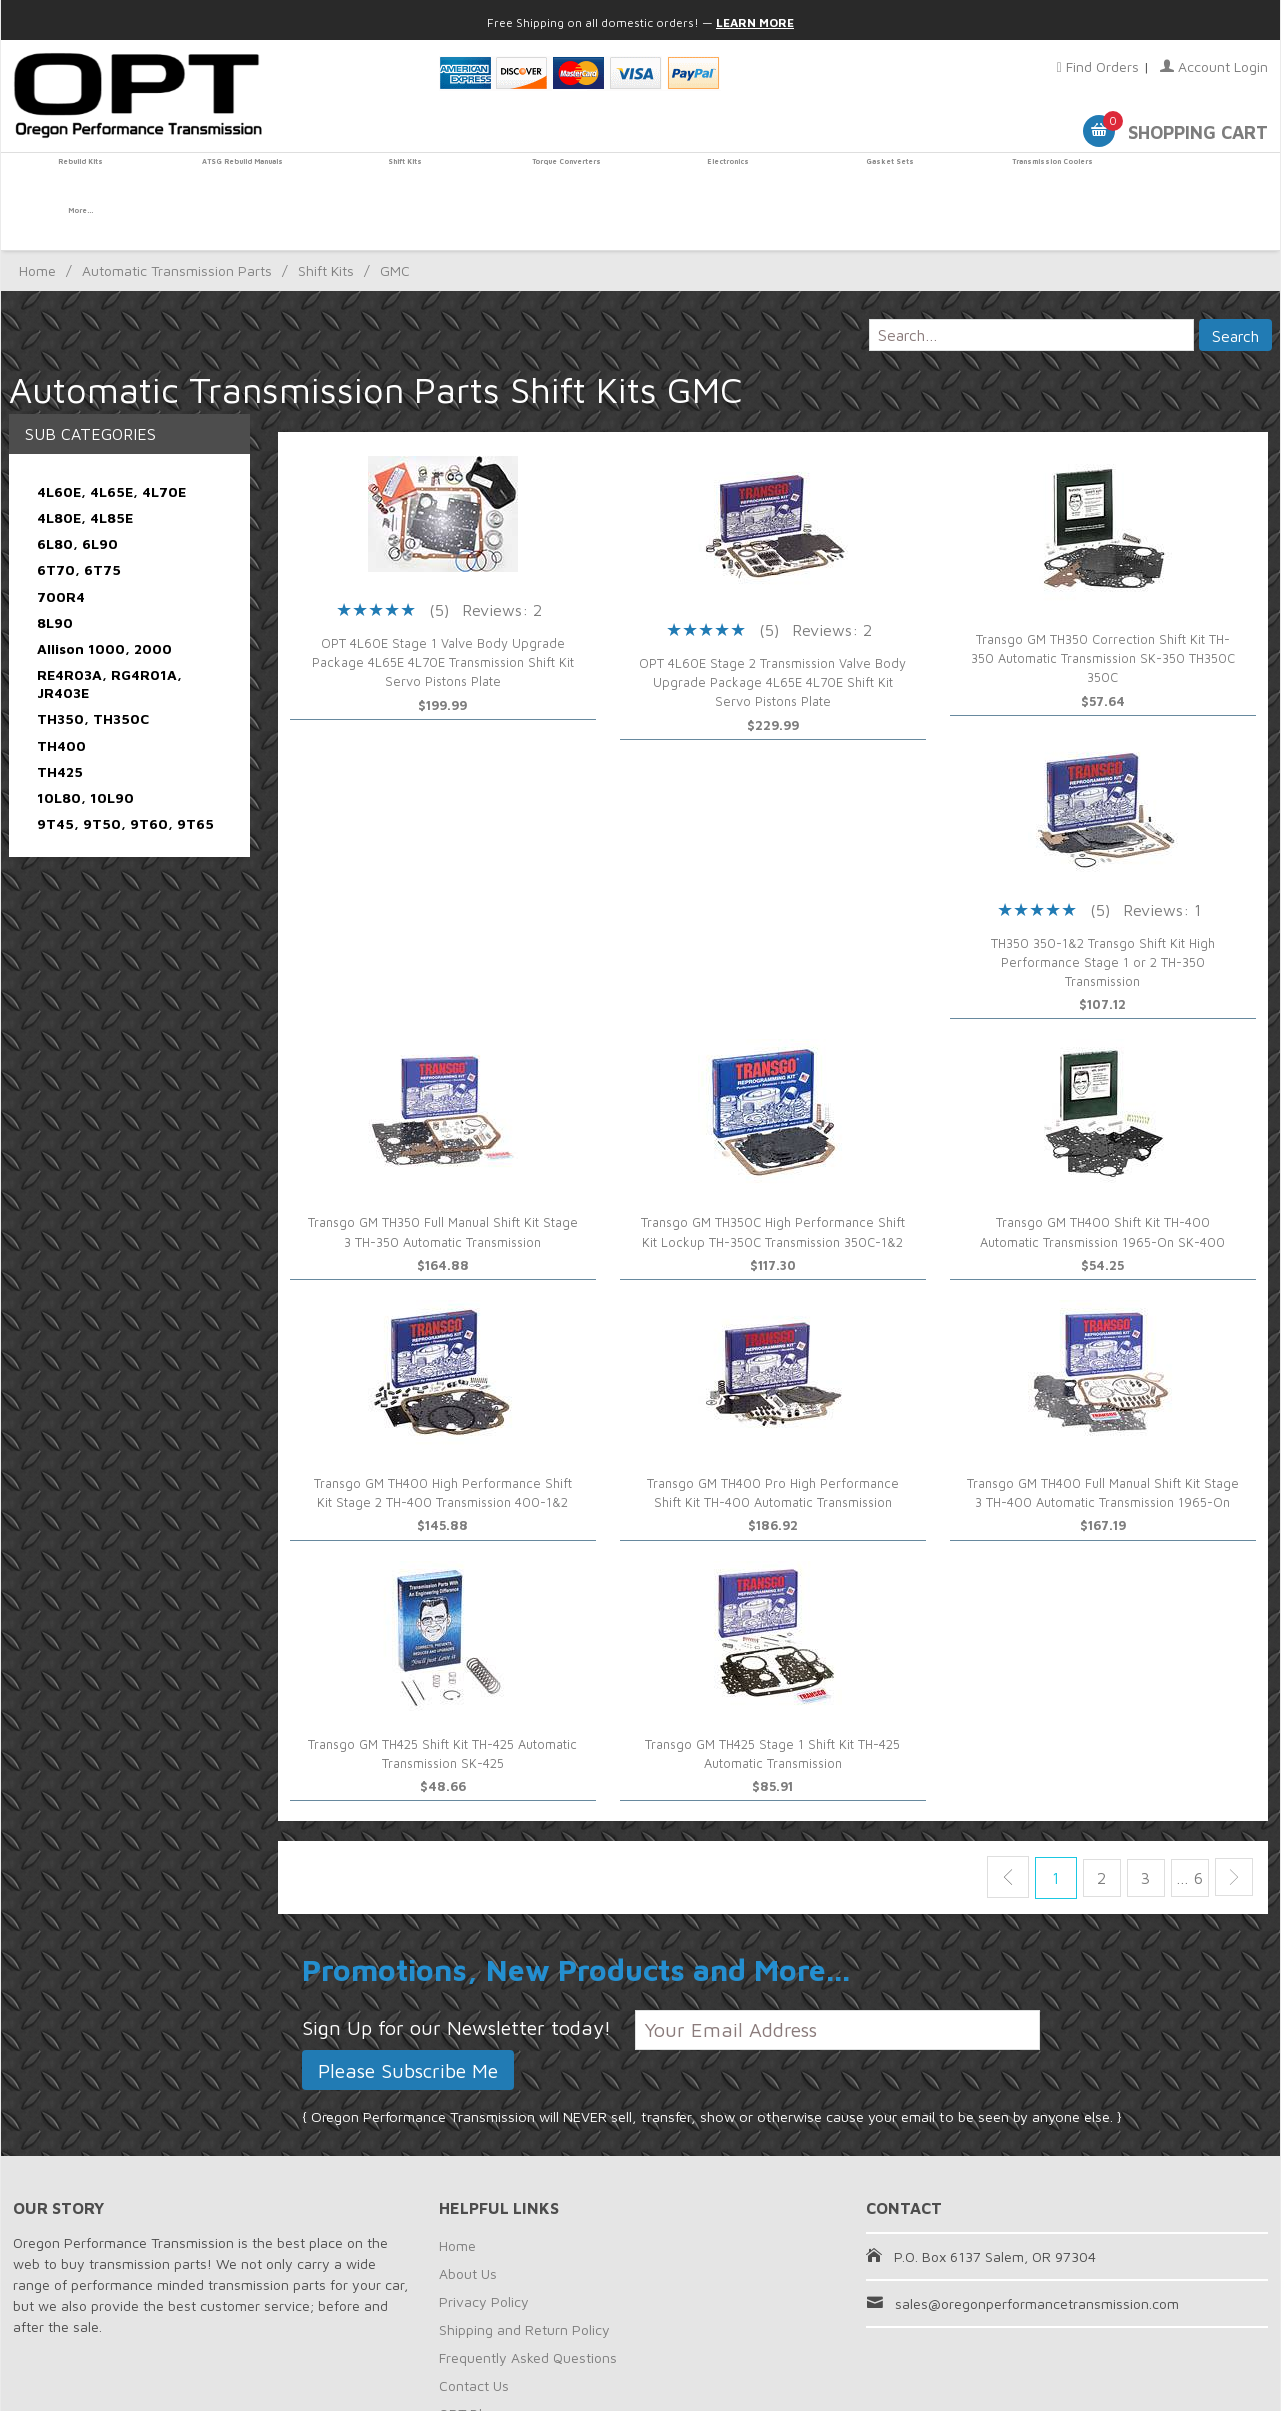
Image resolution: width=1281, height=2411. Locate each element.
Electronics (720, 176)
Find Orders (1098, 66)
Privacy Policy (484, 2252)
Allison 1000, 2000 (104, 599)
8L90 (55, 573)
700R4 (61, 547)
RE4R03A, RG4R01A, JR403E (109, 635)
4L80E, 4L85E (85, 468)
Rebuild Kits (81, 176)
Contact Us (474, 2336)
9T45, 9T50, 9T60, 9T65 (125, 775)
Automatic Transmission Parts (177, 222)
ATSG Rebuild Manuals (240, 176)
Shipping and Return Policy (524, 2280)
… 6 (1183, 1830)
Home (37, 222)
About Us (468, 2224)
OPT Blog (468, 2364)
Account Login (1214, 66)
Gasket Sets (880, 176)
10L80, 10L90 (85, 748)
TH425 (60, 722)
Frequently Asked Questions (528, 2308)
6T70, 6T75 (79, 521)
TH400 (61, 696)
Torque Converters (560, 176)
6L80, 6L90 (77, 495)
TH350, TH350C (93, 670)
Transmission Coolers (1040, 176)
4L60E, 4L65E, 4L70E (111, 442)
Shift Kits (401, 176)
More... (1200, 176)
